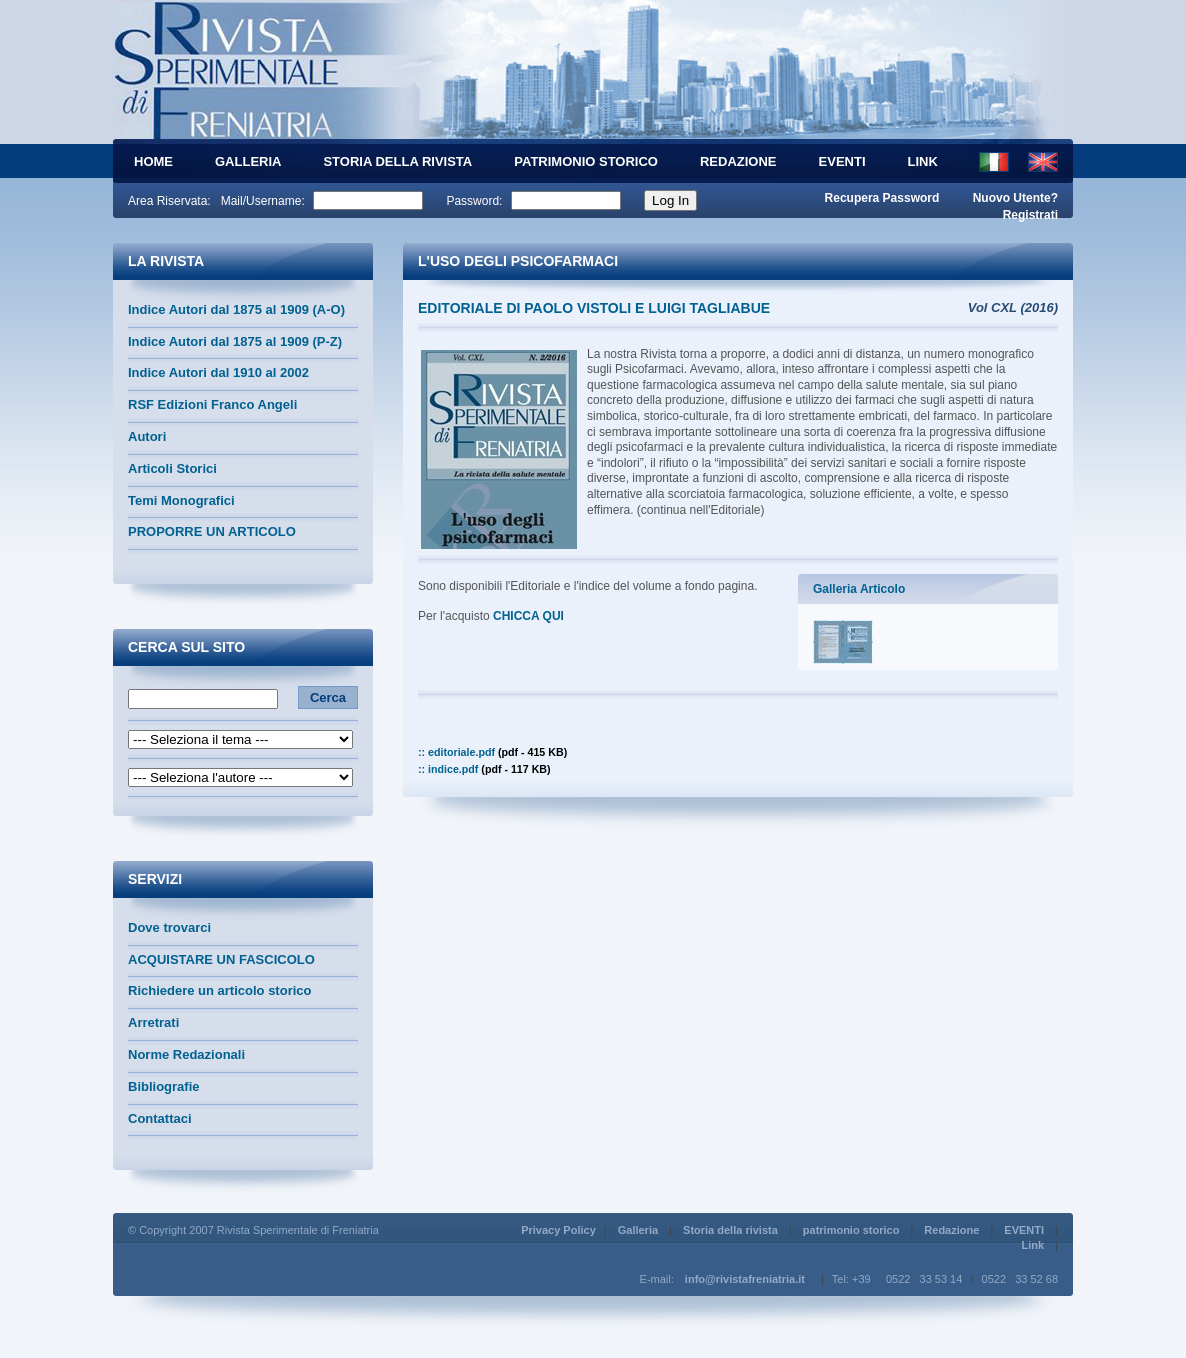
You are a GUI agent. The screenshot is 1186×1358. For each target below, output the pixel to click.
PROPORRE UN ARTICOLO (212, 531)
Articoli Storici (172, 468)
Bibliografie (164, 1086)
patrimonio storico (586, 161)
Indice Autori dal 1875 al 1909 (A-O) (236, 309)
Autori (147, 436)
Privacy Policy (558, 1230)
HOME (153, 161)
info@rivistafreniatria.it (745, 1279)
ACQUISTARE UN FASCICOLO (221, 959)
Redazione (738, 161)
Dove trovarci (169, 927)
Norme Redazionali (186, 1054)
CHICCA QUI (530, 616)
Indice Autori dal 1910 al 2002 (218, 372)
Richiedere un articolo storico (220, 990)
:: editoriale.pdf (492, 752)
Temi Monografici (181, 500)
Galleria (248, 161)
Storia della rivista (397, 161)
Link (923, 161)
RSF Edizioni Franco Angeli (212, 404)
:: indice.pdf (484, 769)
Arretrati (153, 1022)
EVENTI (842, 161)
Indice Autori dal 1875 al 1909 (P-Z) (235, 341)
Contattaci (160, 1118)
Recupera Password (882, 198)
